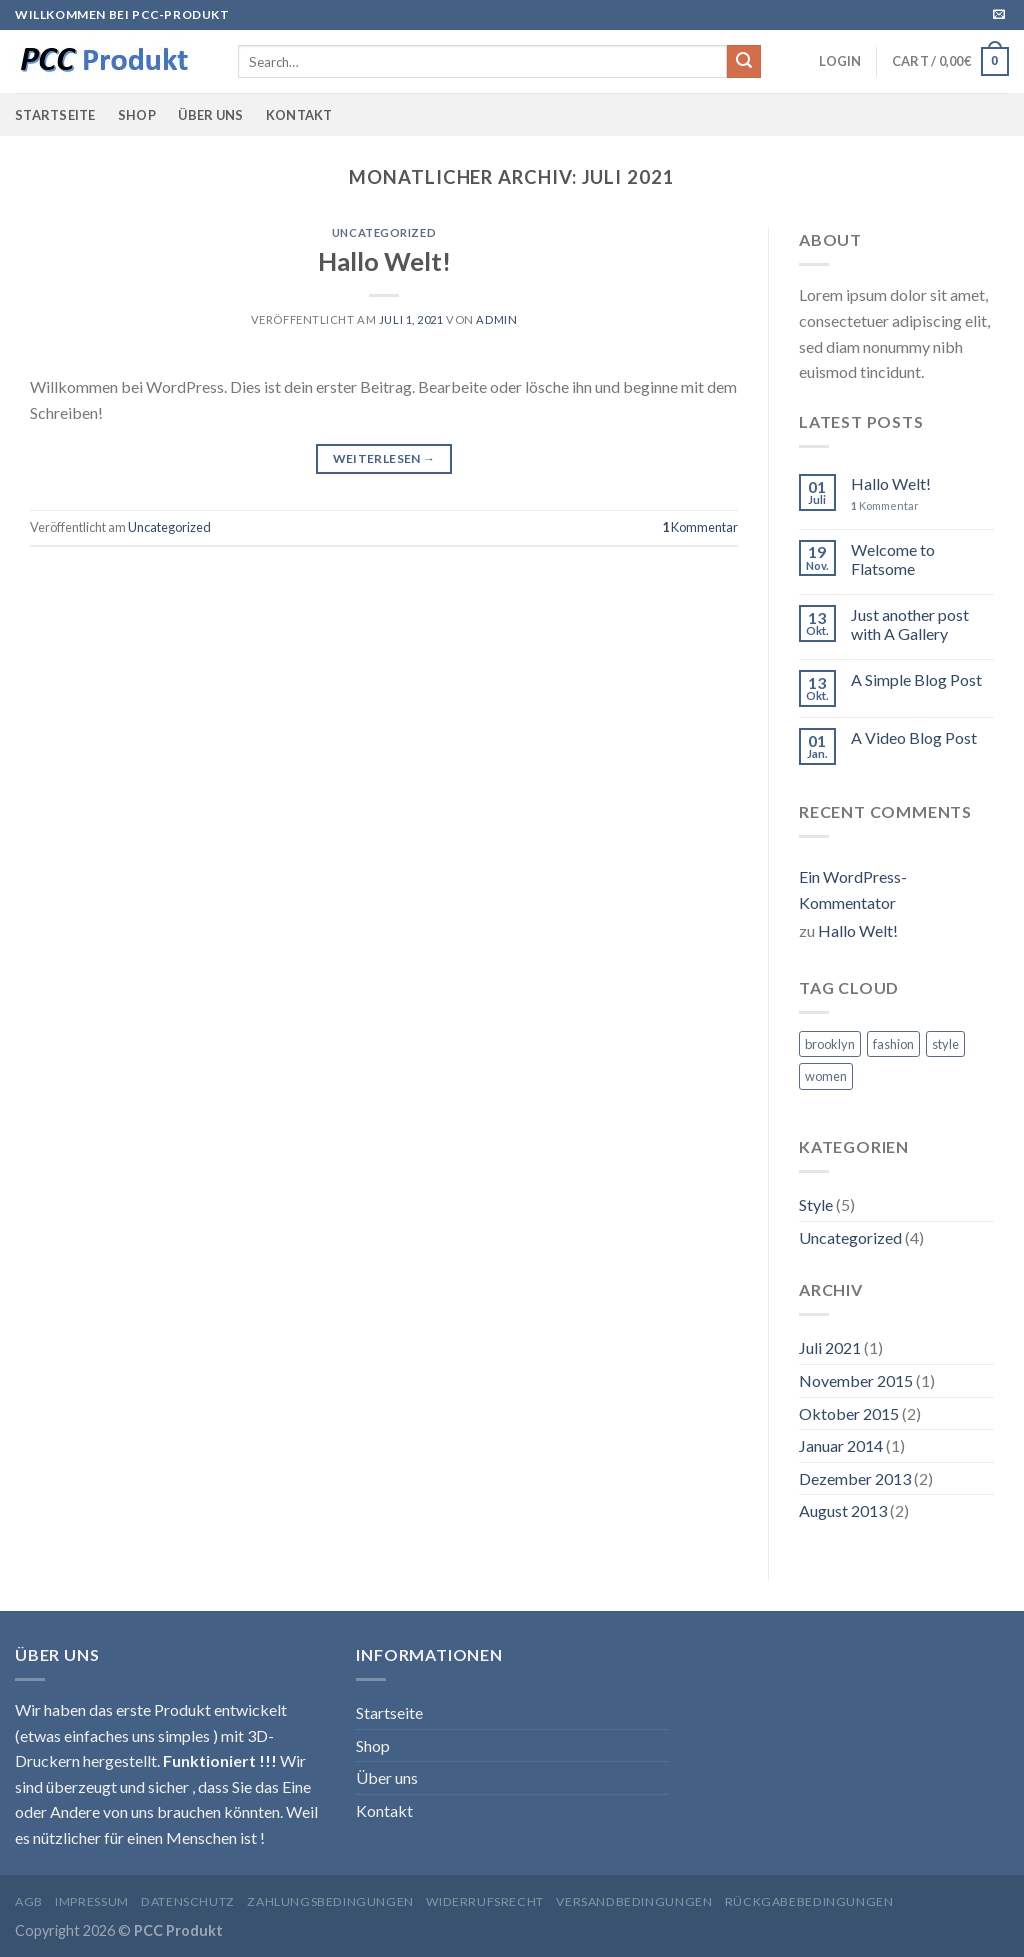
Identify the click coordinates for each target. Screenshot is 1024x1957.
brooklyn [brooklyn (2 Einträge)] (830, 1044)
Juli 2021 (830, 1347)
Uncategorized (384, 232)
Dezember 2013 (855, 1478)
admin (496, 319)
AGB (29, 1901)
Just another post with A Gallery (910, 624)
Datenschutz (188, 1901)
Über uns (210, 115)
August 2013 (843, 1510)
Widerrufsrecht (485, 1901)
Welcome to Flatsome (893, 559)
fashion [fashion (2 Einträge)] (893, 1044)
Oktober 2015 (849, 1413)
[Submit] (744, 62)
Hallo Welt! (384, 261)
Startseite (55, 115)
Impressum (92, 1901)
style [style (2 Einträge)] (945, 1044)
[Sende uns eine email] (999, 15)
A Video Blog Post (914, 737)
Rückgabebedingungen (809, 1901)
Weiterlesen (384, 458)
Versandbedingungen (634, 1901)
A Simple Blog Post (916, 679)
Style (816, 1204)
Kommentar (700, 527)
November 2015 (856, 1380)
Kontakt (299, 115)
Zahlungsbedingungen (330, 1901)
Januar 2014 (841, 1445)
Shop (137, 115)
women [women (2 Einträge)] (826, 1076)
